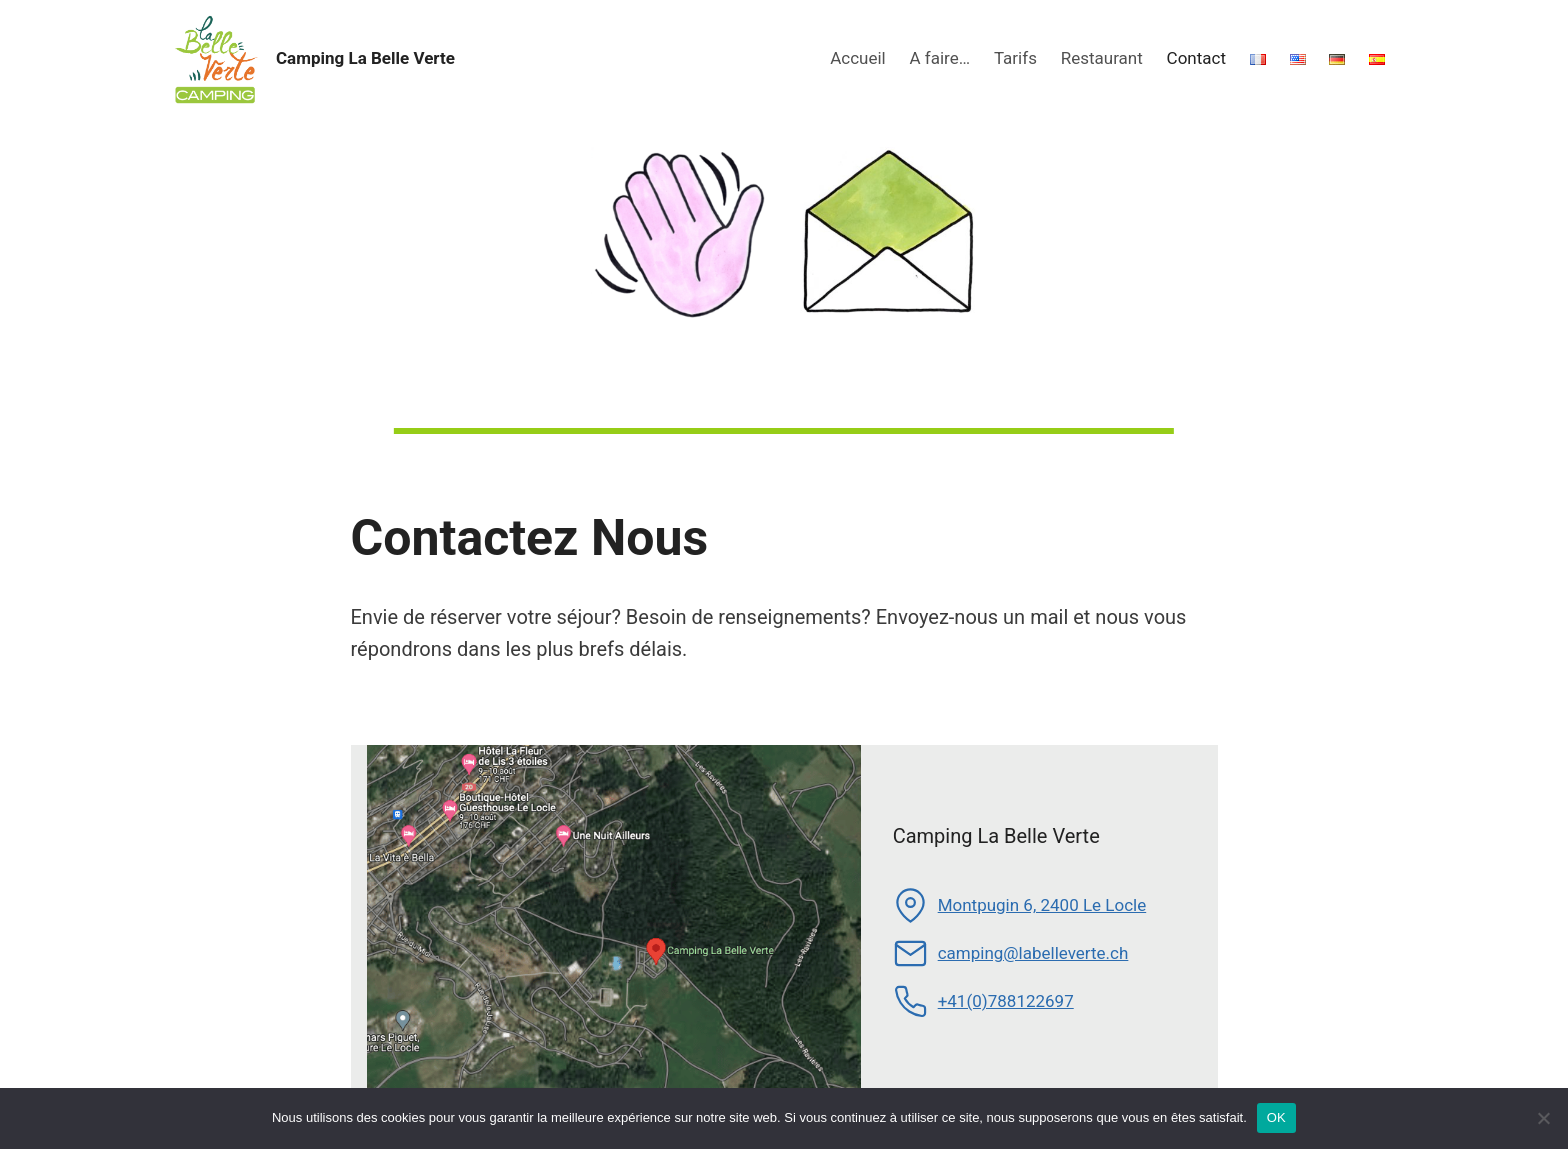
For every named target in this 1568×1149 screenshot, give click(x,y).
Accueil (858, 58)
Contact (1196, 58)
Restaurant (1102, 58)
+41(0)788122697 (1006, 1001)
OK (1276, 1117)
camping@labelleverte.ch (1033, 953)
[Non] (1543, 1118)
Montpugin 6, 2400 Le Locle (1042, 905)
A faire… (940, 58)
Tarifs (1015, 58)
